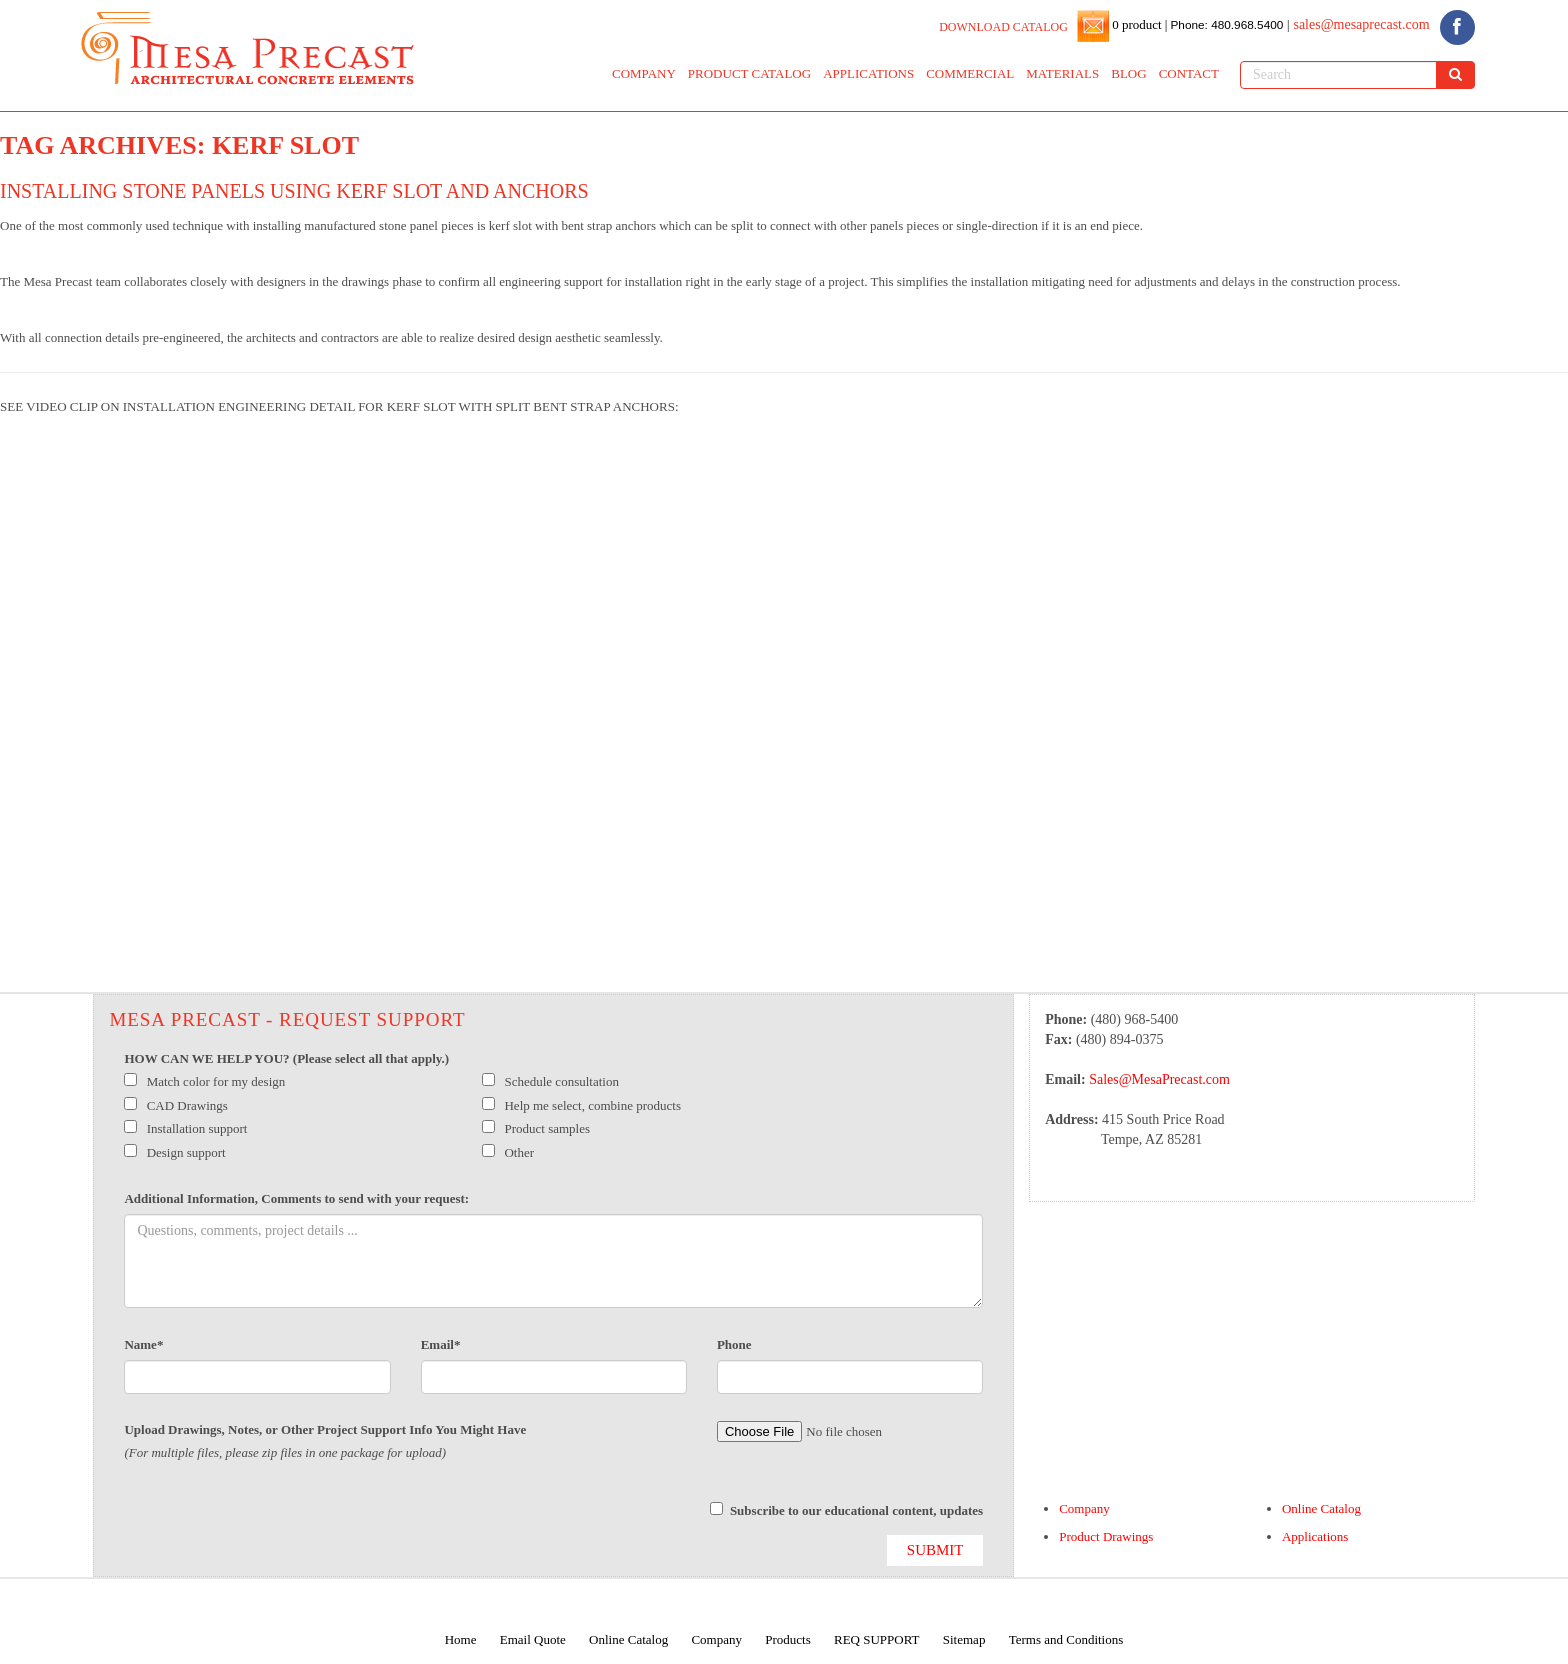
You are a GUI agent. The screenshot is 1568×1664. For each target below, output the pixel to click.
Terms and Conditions (1066, 1639)
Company (1084, 1508)
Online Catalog (1321, 1508)
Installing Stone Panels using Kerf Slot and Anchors (294, 191)
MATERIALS (1062, 73)
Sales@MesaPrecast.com (1159, 1079)
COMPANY (644, 73)
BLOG (1128, 73)
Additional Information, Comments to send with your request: (296, 1198)
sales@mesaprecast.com (1361, 24)
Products (788, 1639)
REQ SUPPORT (877, 1639)
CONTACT (1189, 73)
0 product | (1138, 24)
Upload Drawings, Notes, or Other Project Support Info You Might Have (325, 1429)
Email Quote (533, 1639)
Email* (441, 1344)
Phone (734, 1344)
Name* (143, 1344)
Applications (1315, 1536)
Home (461, 1639)
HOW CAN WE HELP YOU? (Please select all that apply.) (286, 1058)
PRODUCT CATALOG (749, 73)
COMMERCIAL (970, 73)
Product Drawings (1106, 1536)
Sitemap (964, 1639)
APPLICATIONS (868, 73)
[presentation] (276, 1523)
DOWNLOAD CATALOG (1003, 27)
